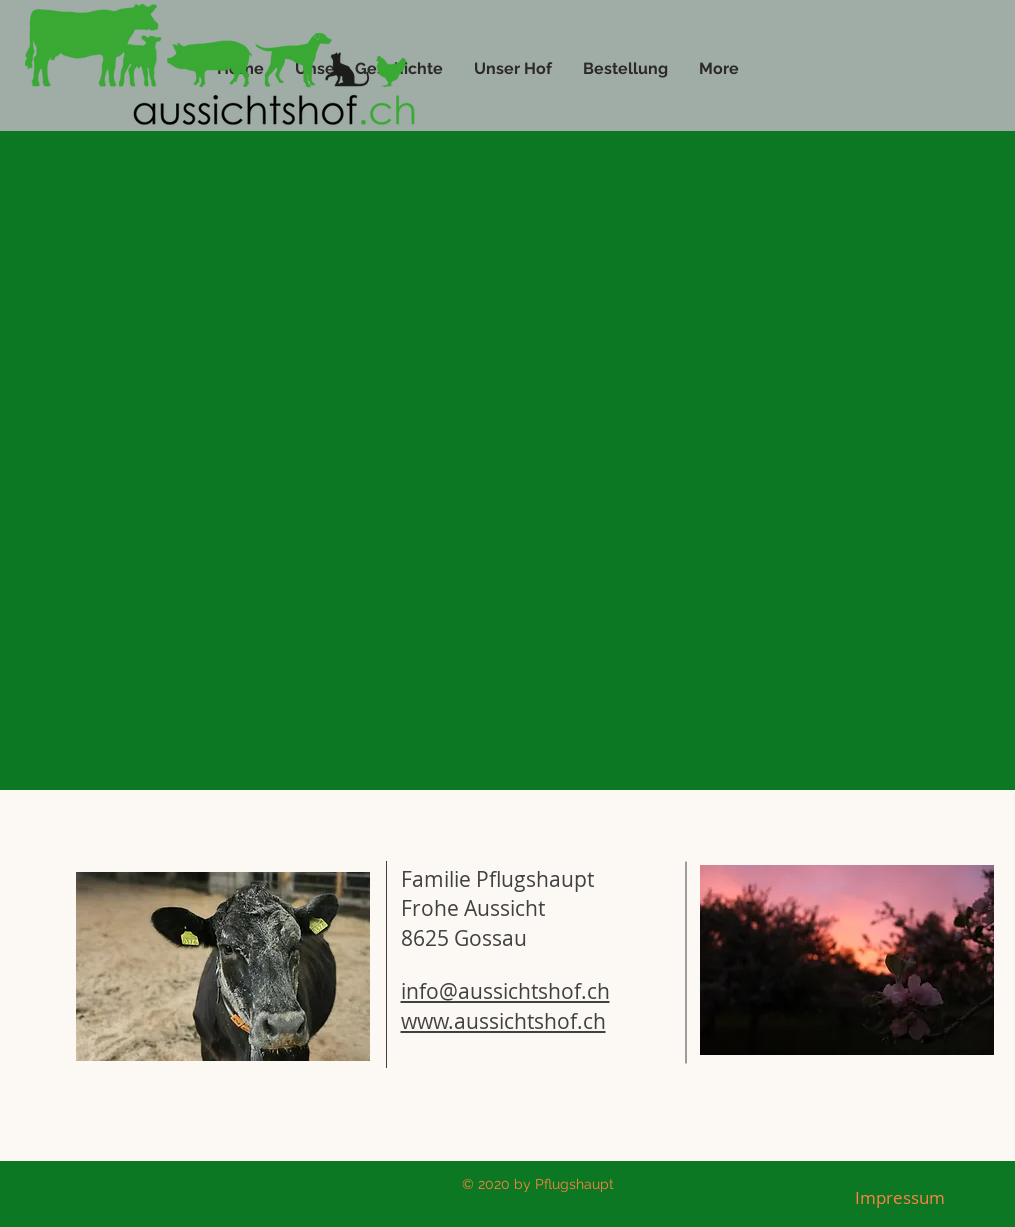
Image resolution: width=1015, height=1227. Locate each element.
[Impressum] (900, 1198)
